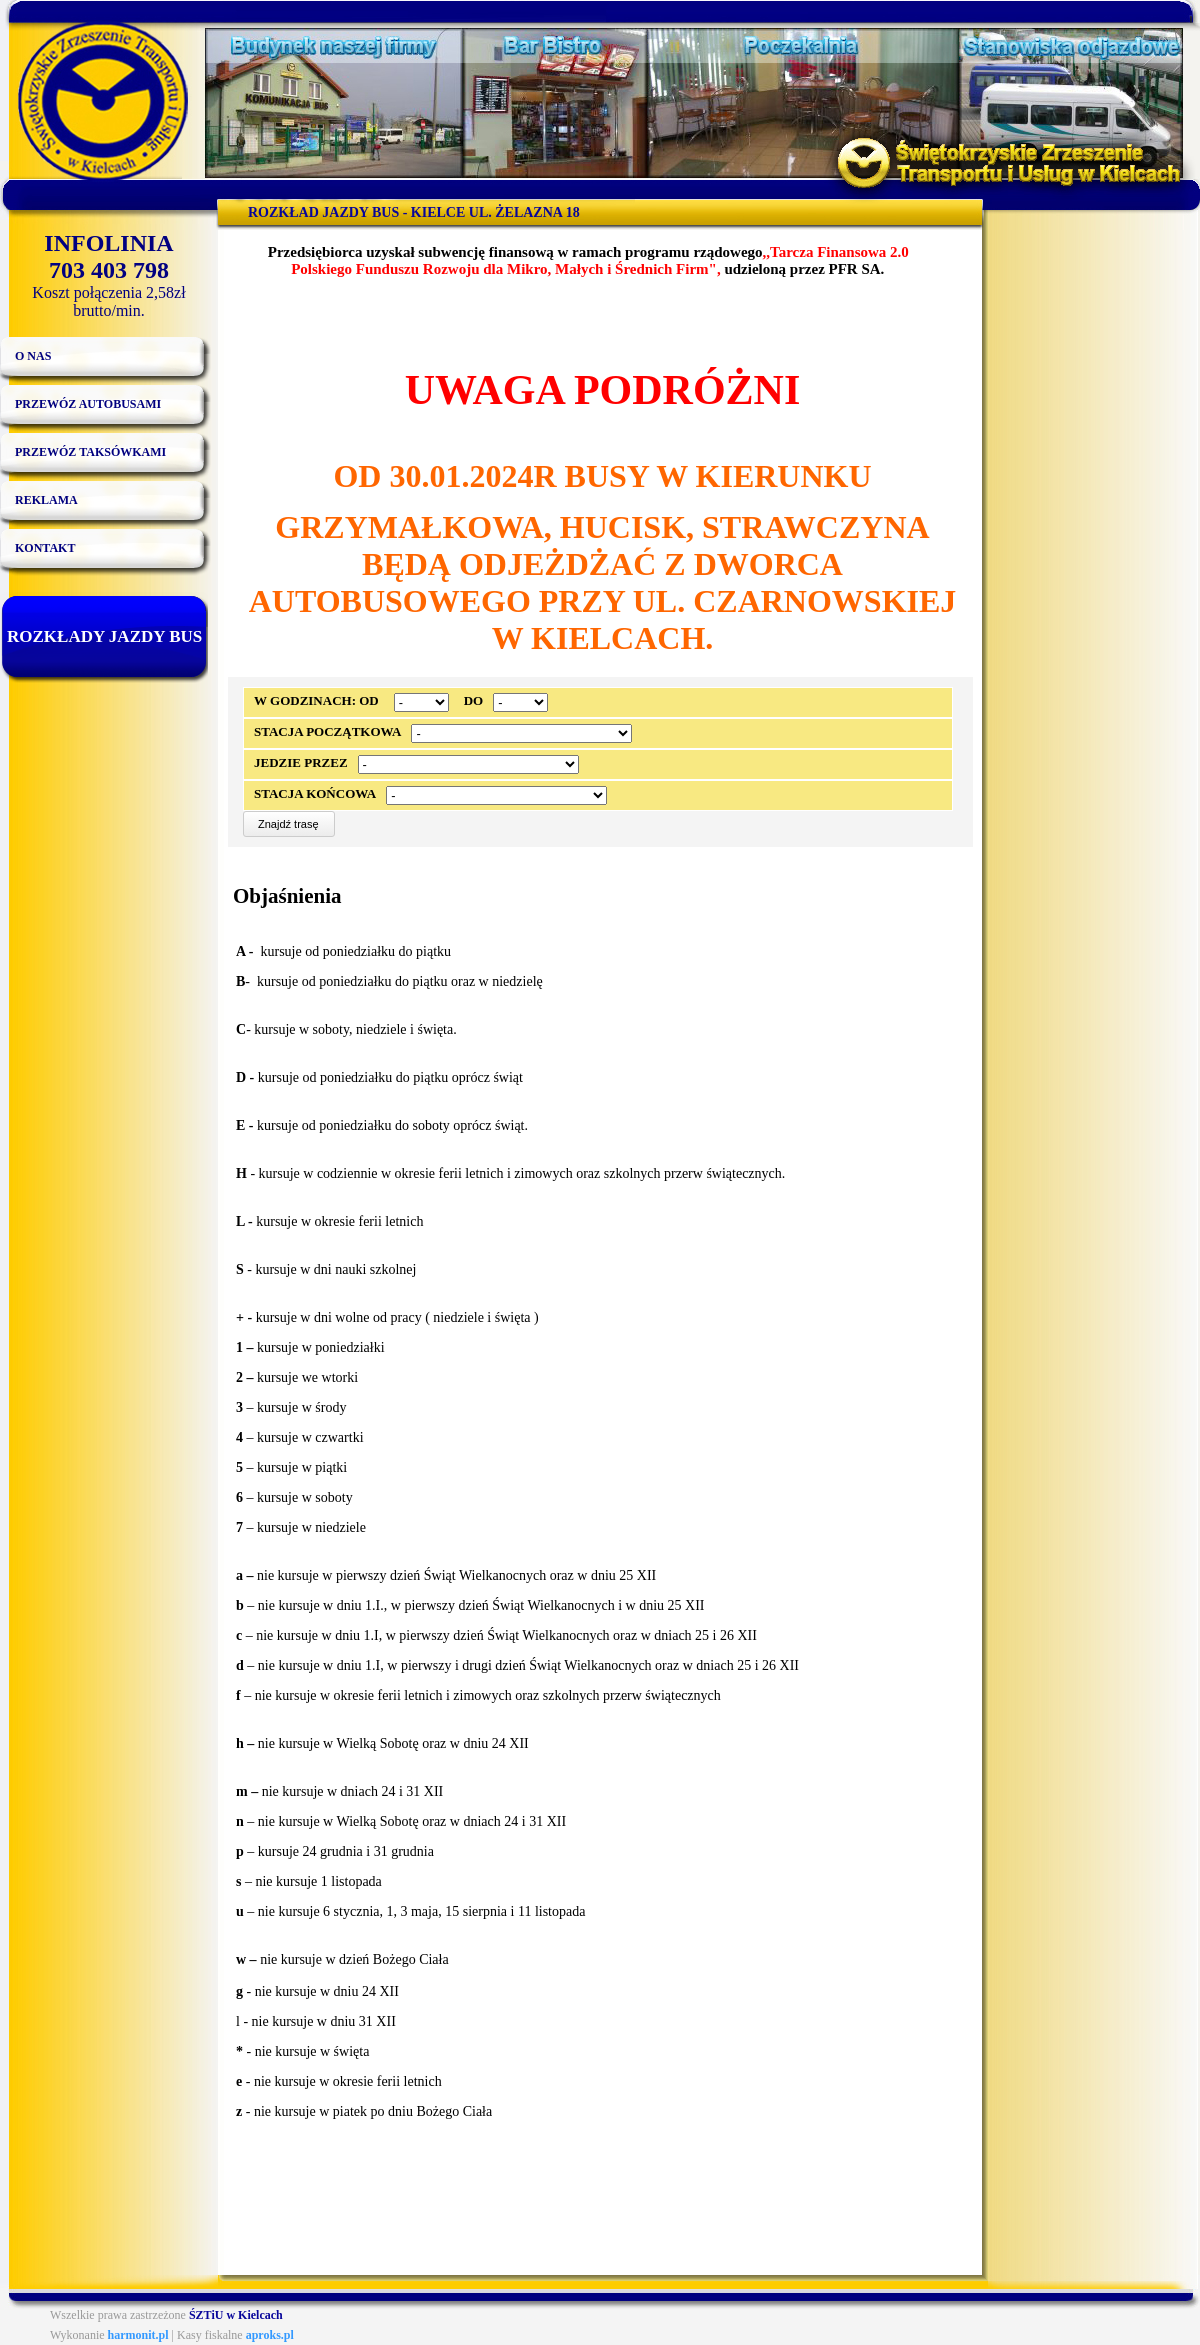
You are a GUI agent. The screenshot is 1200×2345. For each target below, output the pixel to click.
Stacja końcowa (315, 793)
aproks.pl (270, 2335)
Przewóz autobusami (88, 404)
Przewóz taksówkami (90, 452)
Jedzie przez (301, 762)
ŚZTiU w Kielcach (236, 2315)
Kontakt (45, 548)
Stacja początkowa (327, 731)
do (474, 700)
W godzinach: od (316, 700)
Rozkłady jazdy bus (104, 636)
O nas (33, 356)
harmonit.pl (138, 2335)
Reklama (46, 500)
